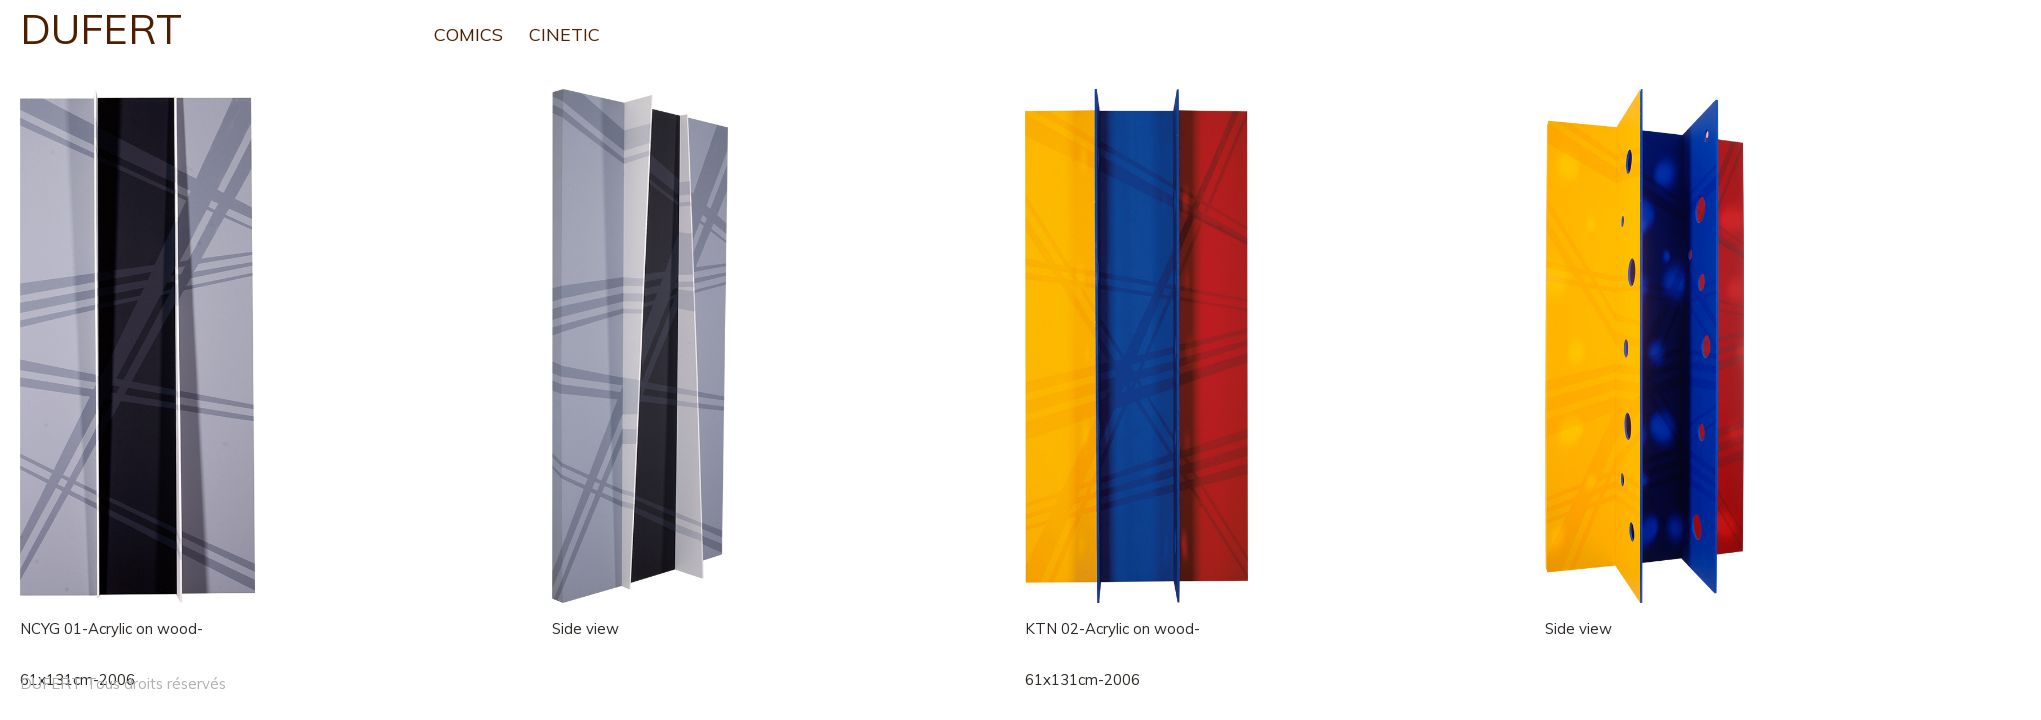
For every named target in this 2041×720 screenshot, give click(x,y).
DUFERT (101, 28)
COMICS (468, 34)
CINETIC (564, 34)
